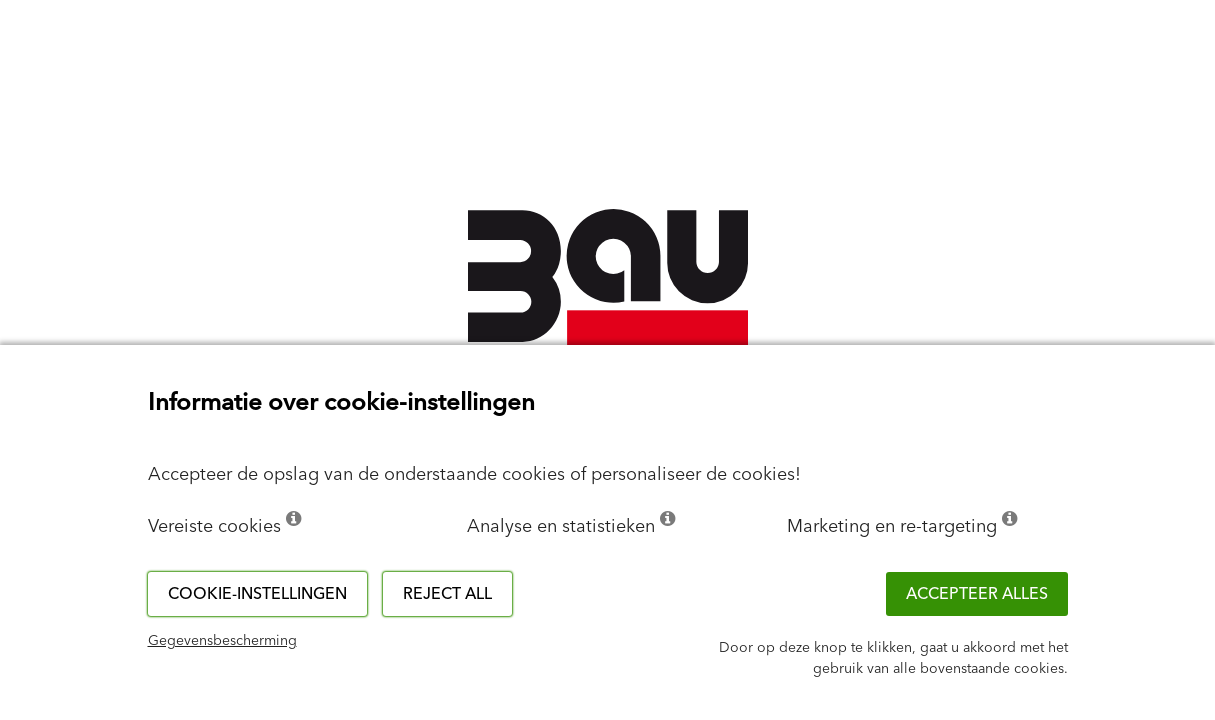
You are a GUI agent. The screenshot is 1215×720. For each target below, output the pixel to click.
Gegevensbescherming (222, 641)
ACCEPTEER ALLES (977, 594)
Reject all (447, 594)
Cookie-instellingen (257, 594)
